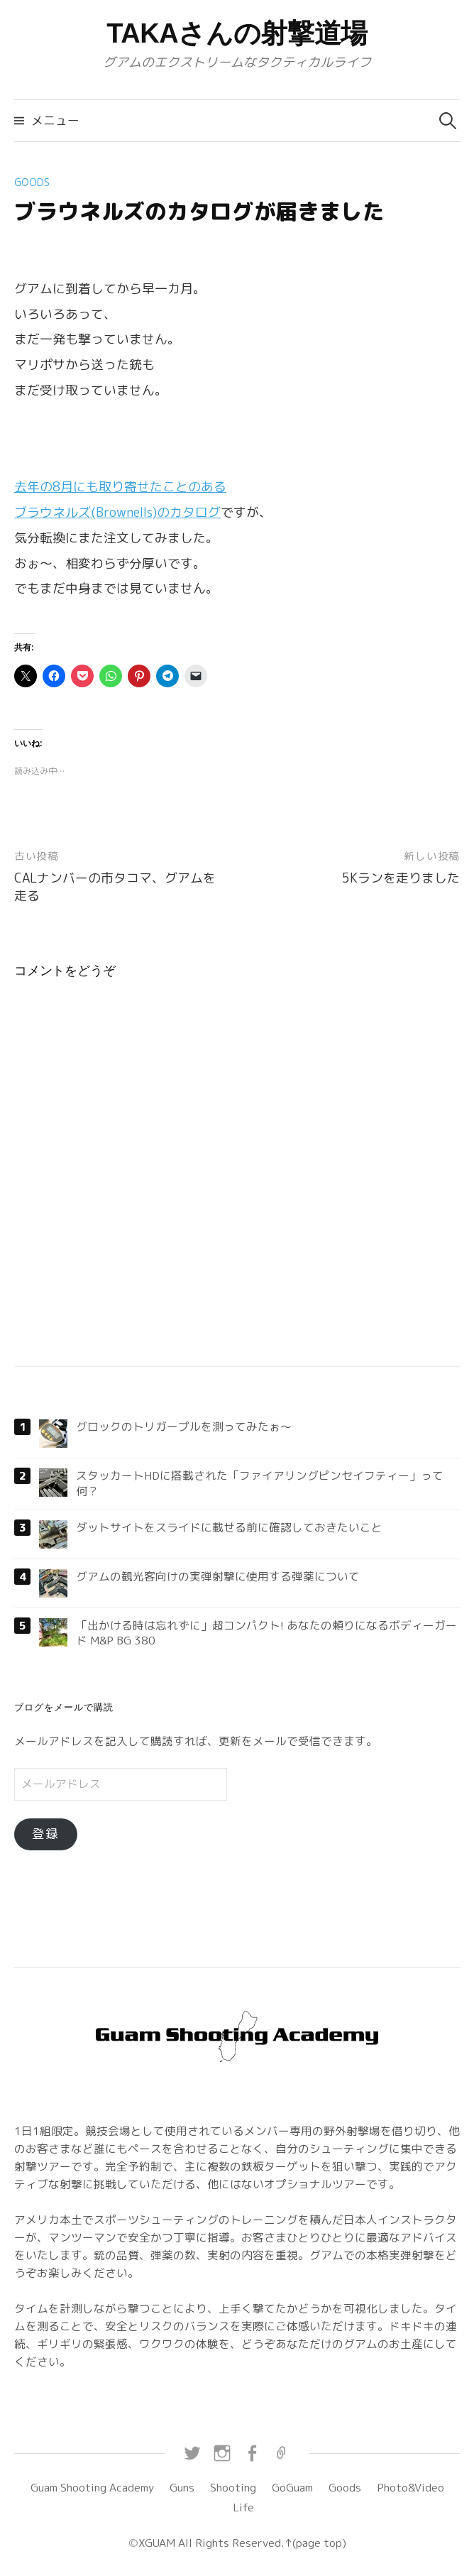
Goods (32, 182)
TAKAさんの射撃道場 (237, 33)
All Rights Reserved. (230, 2542)
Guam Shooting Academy (92, 2487)
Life (243, 2507)
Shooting (233, 2487)
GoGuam (292, 2487)
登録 (45, 1834)
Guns (182, 2487)
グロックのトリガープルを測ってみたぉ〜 (184, 1426)
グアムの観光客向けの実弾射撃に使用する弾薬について (218, 1576)
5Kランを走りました (401, 878)
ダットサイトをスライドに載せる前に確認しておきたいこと (229, 1527)
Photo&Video (410, 2487)
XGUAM (156, 2542)
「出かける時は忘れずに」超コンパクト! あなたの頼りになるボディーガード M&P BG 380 (266, 1633)
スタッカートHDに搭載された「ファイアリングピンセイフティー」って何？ (259, 1483)
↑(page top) (315, 2542)
